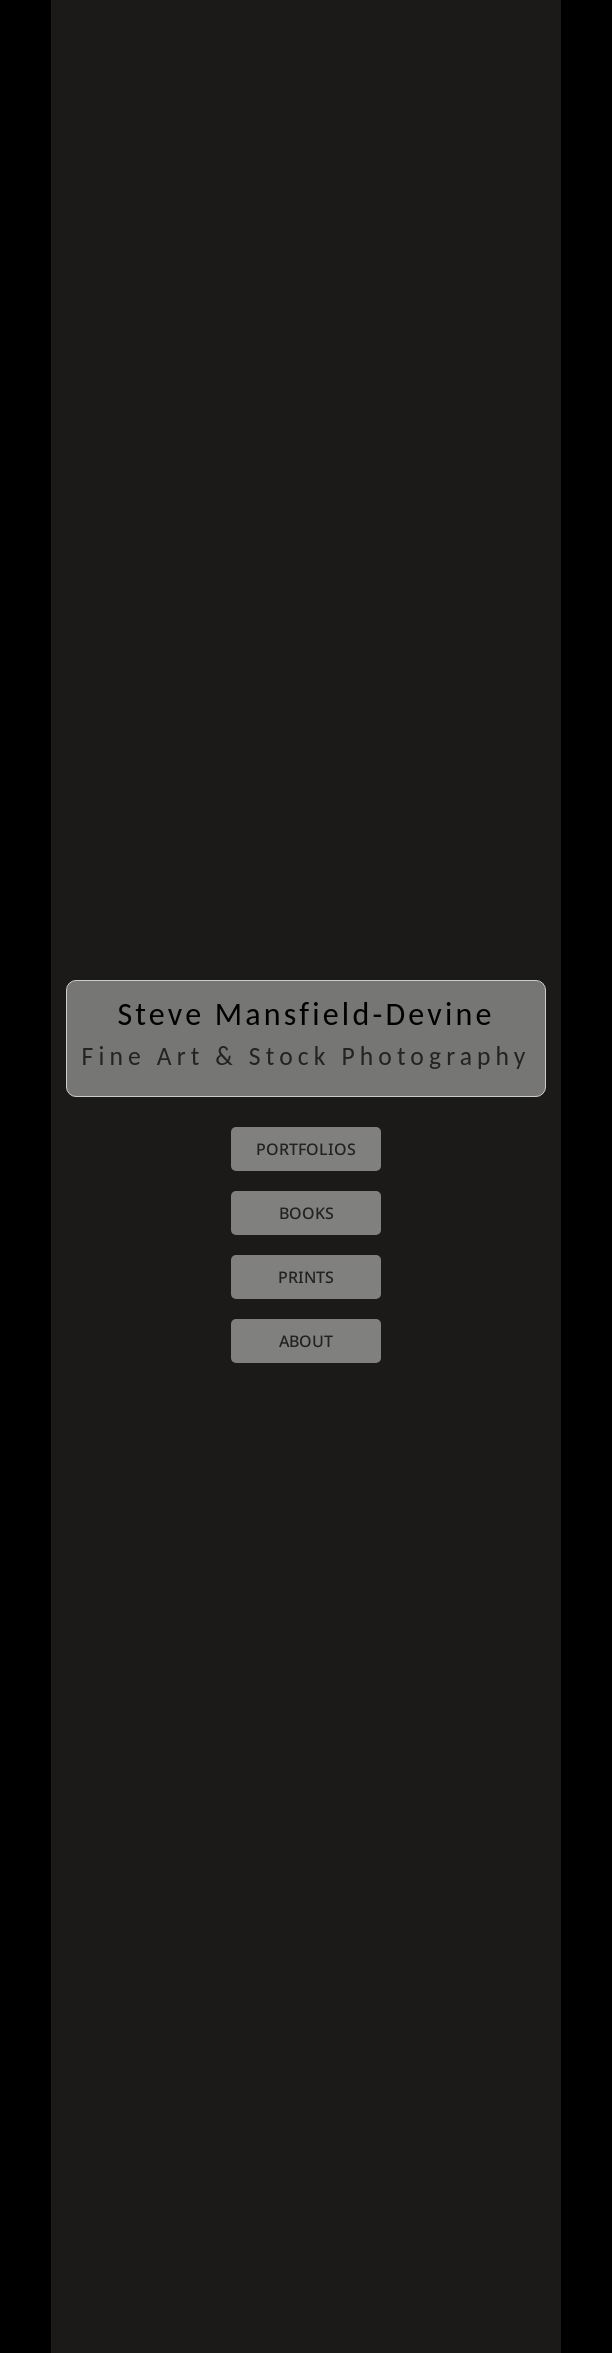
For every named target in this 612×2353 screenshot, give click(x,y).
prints (306, 1277)
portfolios (306, 1149)
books (306, 1213)
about (306, 1341)
